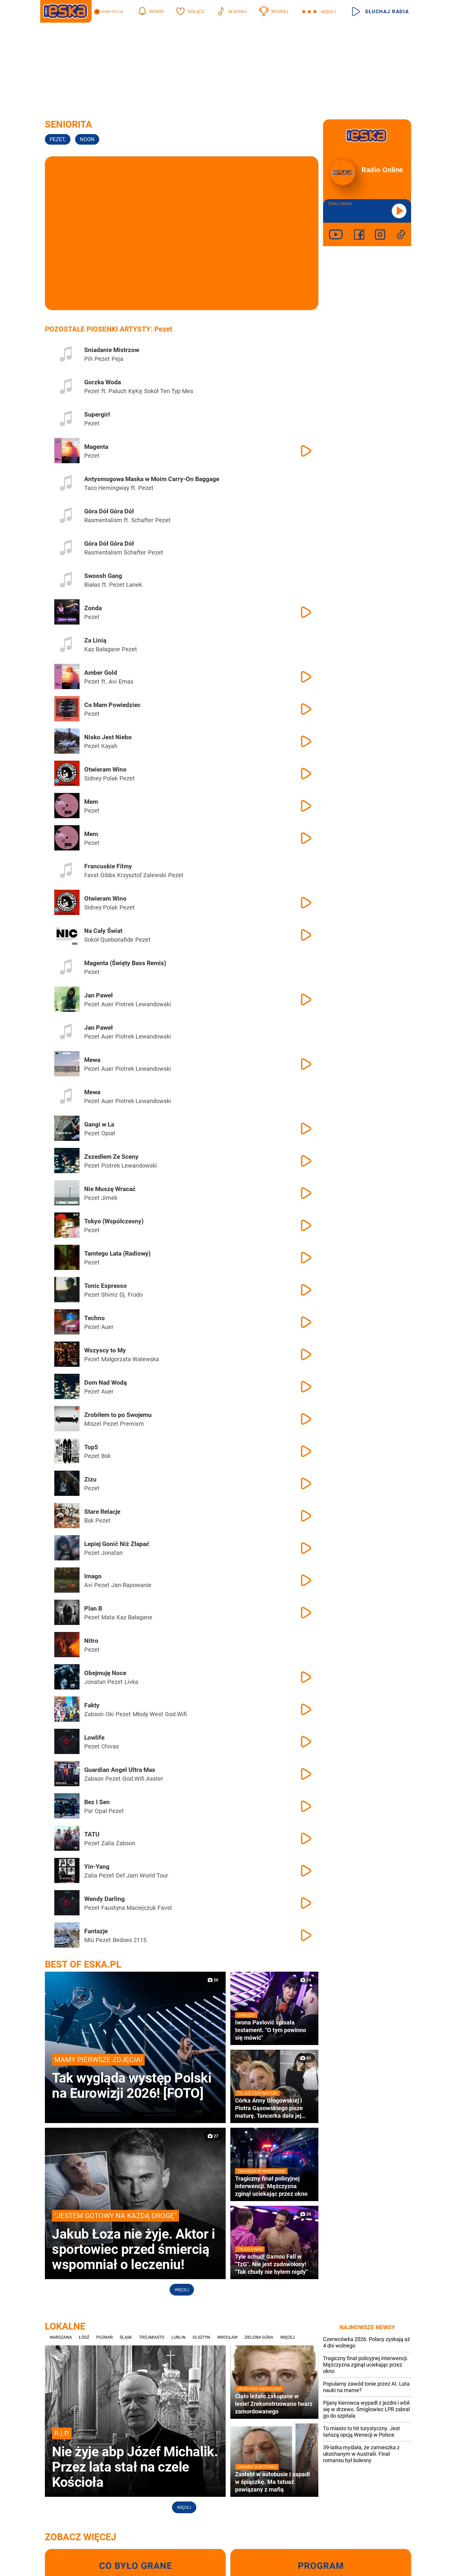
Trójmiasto (151, 2337)
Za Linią (95, 640)
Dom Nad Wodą (105, 1382)
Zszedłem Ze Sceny (111, 1156)
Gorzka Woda (102, 382)
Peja (117, 358)
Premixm (132, 1423)
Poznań (104, 2337)
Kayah (109, 746)
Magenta (96, 446)
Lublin (178, 2337)
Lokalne (65, 2326)
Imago (93, 1576)
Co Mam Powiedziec (112, 704)
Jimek (109, 1197)
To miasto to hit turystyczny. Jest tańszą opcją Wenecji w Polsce (361, 2431)
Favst (91, 875)
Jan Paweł (98, 995)
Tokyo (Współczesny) (113, 1221)
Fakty (91, 1705)
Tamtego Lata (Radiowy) (117, 1253)
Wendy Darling (104, 1898)
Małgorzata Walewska (130, 1359)
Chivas (110, 1746)
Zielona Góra (258, 2337)
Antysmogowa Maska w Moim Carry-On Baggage (151, 479)
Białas (92, 584)
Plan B (93, 1608)
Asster (154, 1778)
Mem (91, 801)
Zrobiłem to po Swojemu (118, 1414)
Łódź (84, 2337)
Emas (126, 681)
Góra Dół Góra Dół (109, 511)
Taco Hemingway (106, 488)
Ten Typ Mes (176, 391)
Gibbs (107, 875)
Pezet (58, 139)
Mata (108, 1617)
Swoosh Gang (103, 575)
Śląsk (126, 2337)
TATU (91, 1834)
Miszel (92, 1423)
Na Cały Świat (103, 930)
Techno (94, 1318)
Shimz (109, 1294)
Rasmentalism (103, 520)
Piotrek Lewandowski (143, 1004)
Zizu (90, 1479)
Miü (89, 1940)
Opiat (108, 1133)
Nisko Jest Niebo (108, 737)
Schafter (142, 520)
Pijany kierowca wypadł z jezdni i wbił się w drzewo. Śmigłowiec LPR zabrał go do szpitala (366, 2409)
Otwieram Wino (105, 769)
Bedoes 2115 (129, 1940)
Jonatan (112, 1552)
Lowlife (94, 1737)
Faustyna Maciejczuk (128, 1907)
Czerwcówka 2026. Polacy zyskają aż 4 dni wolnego (366, 2342)
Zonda (93, 608)
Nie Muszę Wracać (110, 1189)
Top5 (91, 1447)
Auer (107, 1004)
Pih (88, 358)
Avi (113, 681)
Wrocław (227, 2337)
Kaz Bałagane (102, 649)
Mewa (92, 1059)
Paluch (117, 391)
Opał (101, 1811)
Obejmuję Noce (105, 1673)
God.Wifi (176, 1714)
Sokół (151, 391)
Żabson (94, 1714)
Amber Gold (100, 672)
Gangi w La (99, 1124)
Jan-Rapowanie (131, 1585)
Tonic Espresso (105, 1285)
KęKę (135, 391)
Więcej (182, 2289)
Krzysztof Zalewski (141, 875)
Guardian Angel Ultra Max (119, 1769)
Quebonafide (117, 939)
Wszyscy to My (105, 1350)
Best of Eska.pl (83, 1964)
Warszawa (61, 2337)
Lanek (134, 584)
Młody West (148, 1714)
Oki (109, 1714)
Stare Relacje (102, 1511)
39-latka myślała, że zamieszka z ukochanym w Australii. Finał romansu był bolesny (361, 2453)
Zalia (107, 1843)
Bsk (106, 1456)
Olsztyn (201, 2337)
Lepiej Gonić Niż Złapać (116, 1543)
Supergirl (97, 414)
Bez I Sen (97, 1802)
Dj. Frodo (131, 1294)
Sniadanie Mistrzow (111, 349)
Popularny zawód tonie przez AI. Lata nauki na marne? (366, 2387)
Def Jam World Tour (142, 1875)
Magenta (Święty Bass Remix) (125, 963)
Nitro (91, 1640)
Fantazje (96, 1931)
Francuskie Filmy (108, 866)
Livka (131, 1681)
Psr (88, 1811)
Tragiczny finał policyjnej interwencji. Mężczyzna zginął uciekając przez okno (365, 2364)
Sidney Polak (101, 778)
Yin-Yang (96, 1866)
